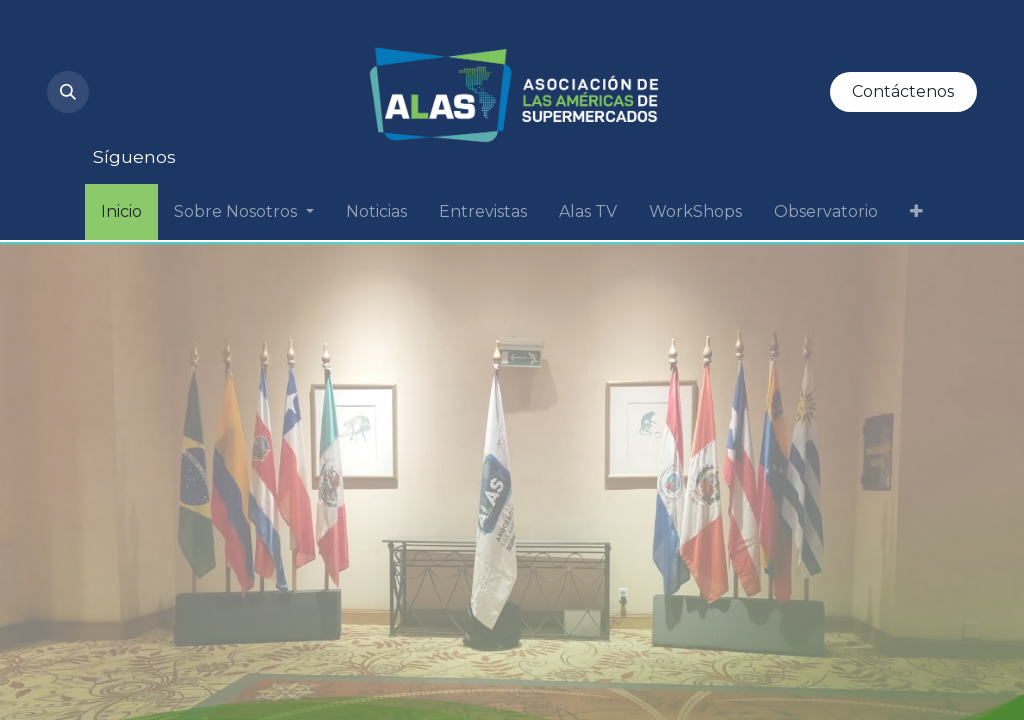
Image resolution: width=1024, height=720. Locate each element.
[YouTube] (193, 48)
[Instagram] (125, 48)
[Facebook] (193, 112)
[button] (68, 92)
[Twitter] (125, 112)
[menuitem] (121, 212)
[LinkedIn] (261, 48)
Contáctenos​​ (903, 91)
